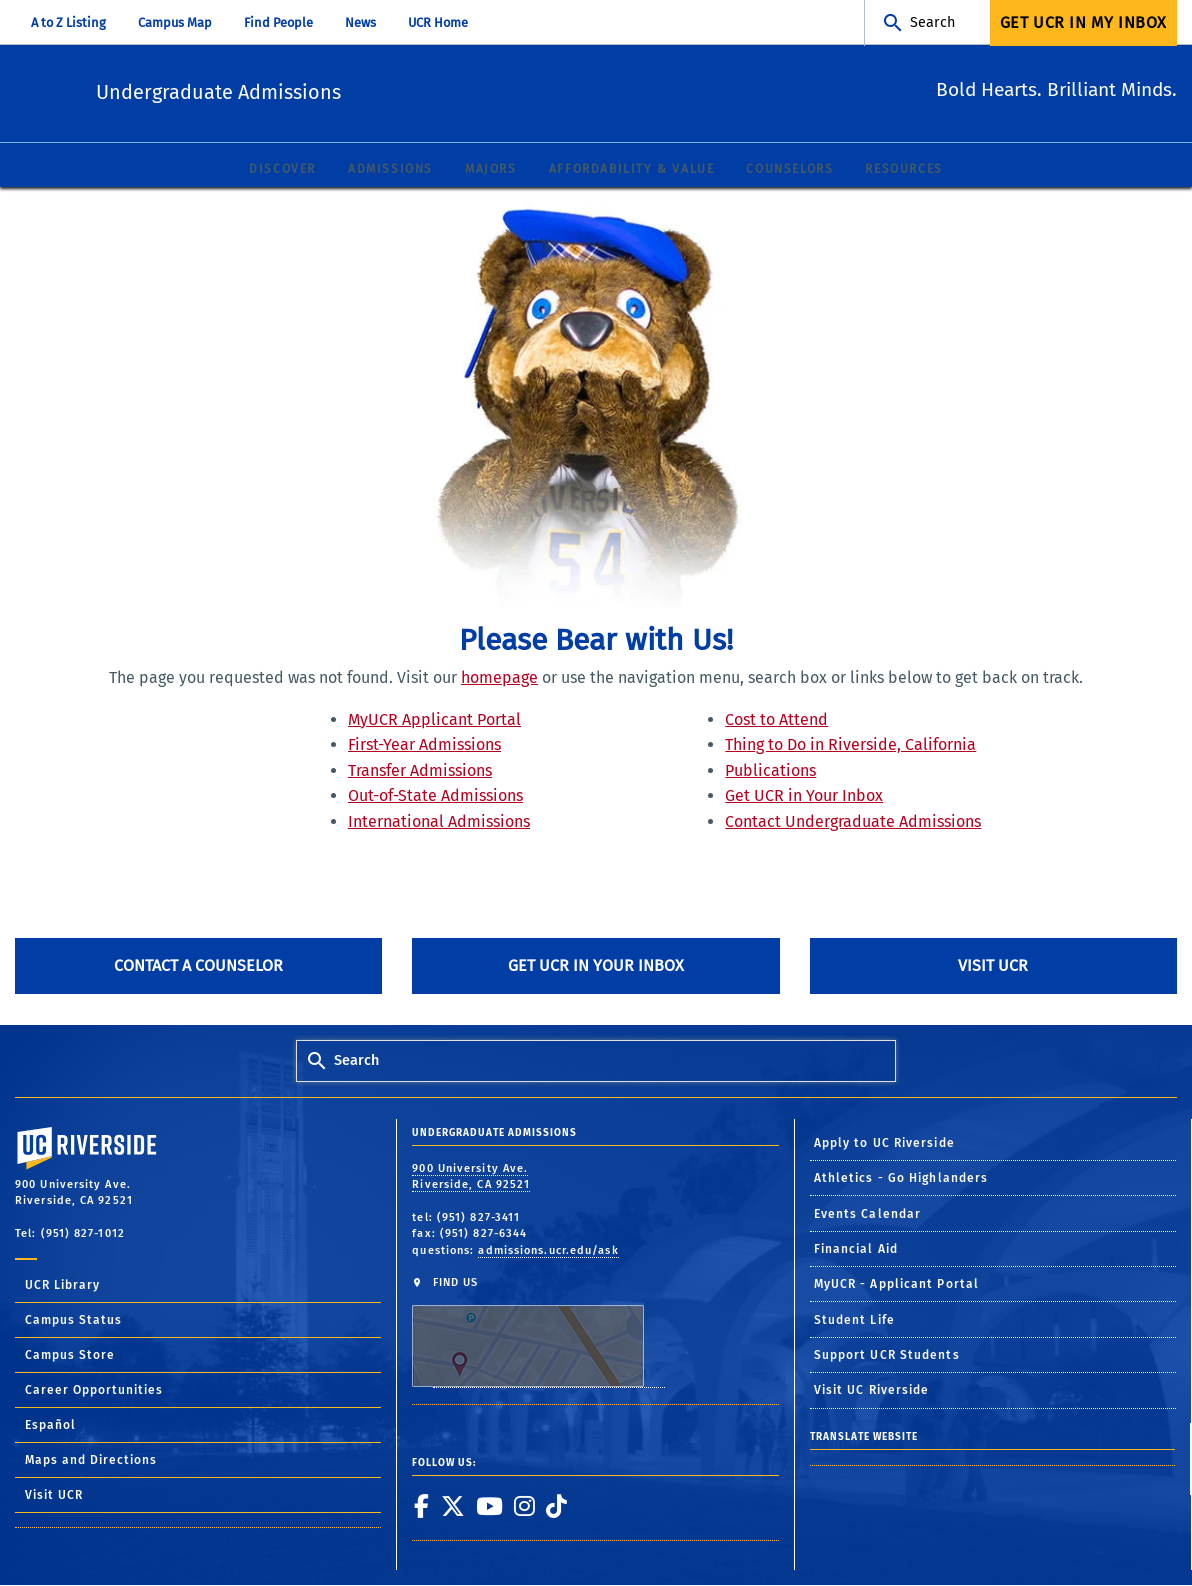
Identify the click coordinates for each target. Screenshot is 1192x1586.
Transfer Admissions (420, 771)
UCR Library (62, 1286)
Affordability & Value (632, 170)
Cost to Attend (776, 719)
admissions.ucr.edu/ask (548, 1250)
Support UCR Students (887, 1356)
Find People (278, 22)
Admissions (390, 170)
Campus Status (73, 1321)
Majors (491, 170)
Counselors (789, 170)
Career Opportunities (94, 1391)
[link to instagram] (524, 1506)
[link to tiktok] (556, 1506)
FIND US (538, 1332)
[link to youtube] (489, 1506)
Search (932, 22)
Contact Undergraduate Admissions (853, 822)
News (360, 22)
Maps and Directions (91, 1461)
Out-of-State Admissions (435, 796)
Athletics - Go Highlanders (901, 1179)
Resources (903, 170)
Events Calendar (868, 1214)
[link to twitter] (452, 1506)
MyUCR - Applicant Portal (896, 1285)
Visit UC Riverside (872, 1391)
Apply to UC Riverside (884, 1144)
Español (50, 1426)
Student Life (854, 1321)
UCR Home (438, 22)
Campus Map (175, 22)
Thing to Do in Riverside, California (850, 745)
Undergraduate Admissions (326, 90)
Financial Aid (856, 1250)
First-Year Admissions (424, 745)
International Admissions (439, 822)
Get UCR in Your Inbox (804, 796)
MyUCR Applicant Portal (434, 719)
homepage (499, 678)
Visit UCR (993, 966)
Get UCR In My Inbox (1083, 22)
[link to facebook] (421, 1506)
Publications (770, 771)
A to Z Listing (68, 22)
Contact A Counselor (198, 966)
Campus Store (70, 1356)
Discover (282, 170)
